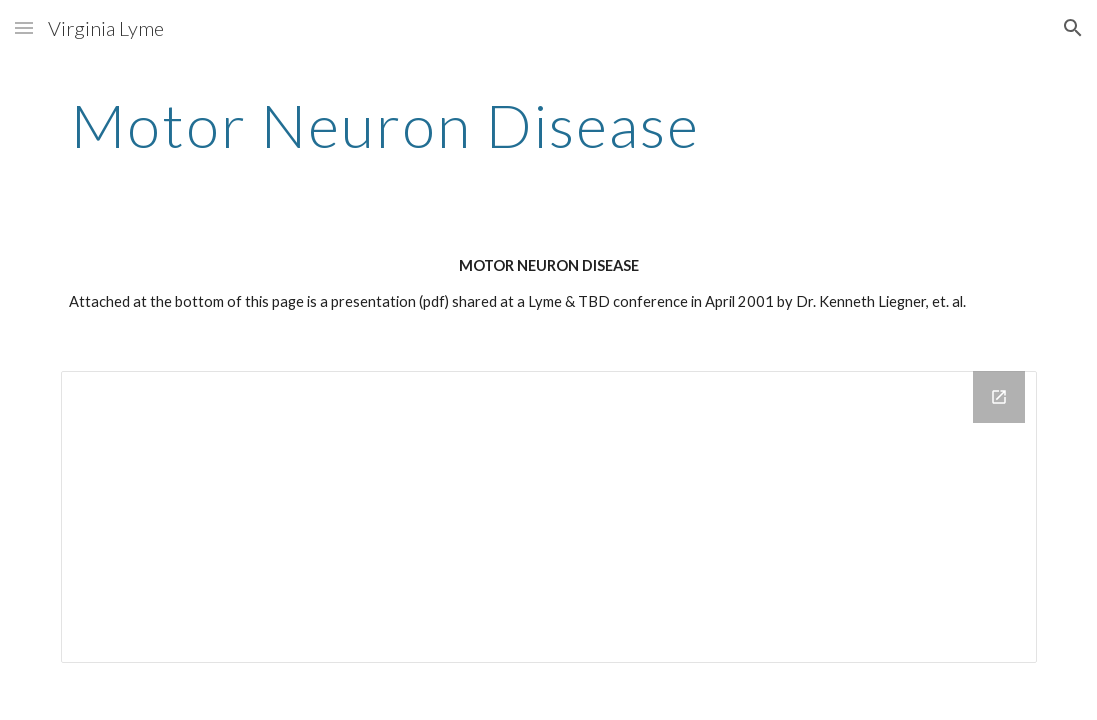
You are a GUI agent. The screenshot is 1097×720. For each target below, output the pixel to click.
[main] (386, 125)
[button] (24, 27)
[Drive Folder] (549, 517)
